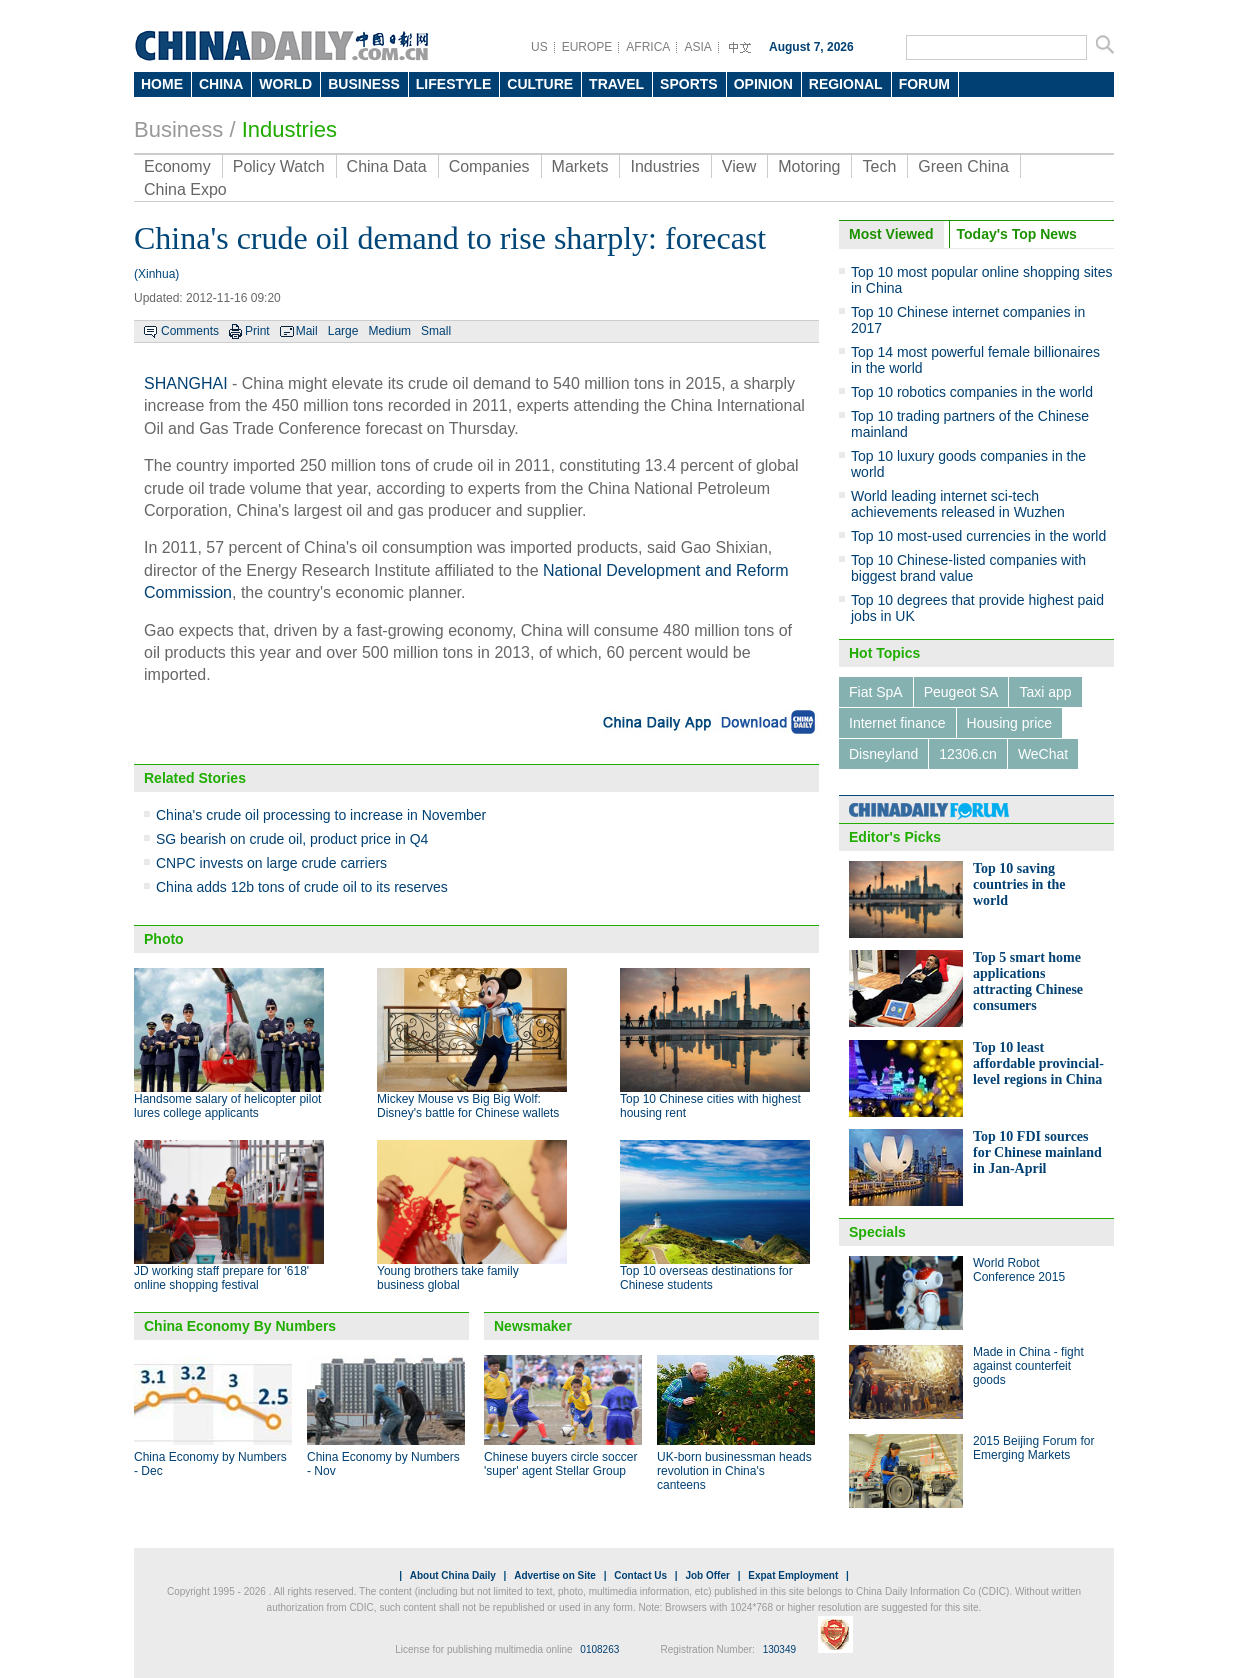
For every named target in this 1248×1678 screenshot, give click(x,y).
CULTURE (540, 84)
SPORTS (689, 84)
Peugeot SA (961, 692)
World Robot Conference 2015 (1019, 1270)
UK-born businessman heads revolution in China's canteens (734, 1471)
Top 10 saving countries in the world (1019, 884)
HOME (162, 84)
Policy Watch (279, 166)
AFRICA (648, 47)
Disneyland (883, 754)
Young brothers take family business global (448, 1278)
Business (178, 129)
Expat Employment (793, 1575)
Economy (177, 166)
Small (436, 331)
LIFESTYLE (453, 84)
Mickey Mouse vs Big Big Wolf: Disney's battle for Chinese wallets (468, 1106)
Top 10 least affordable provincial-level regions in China (1038, 1063)
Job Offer (707, 1575)
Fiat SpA (876, 692)
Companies (489, 166)
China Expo (185, 189)
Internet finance (897, 723)
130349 (779, 1649)
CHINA (221, 84)
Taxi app (1045, 692)
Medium (389, 331)
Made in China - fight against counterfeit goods (1028, 1366)
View (739, 166)
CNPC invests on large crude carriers (271, 863)
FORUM (924, 84)
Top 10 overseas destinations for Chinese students (706, 1278)
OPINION (763, 84)
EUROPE (587, 47)
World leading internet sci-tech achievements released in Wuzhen (958, 504)
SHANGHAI (186, 383)
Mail (307, 331)
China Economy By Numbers (240, 1326)
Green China (963, 166)
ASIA (697, 47)
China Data (387, 166)
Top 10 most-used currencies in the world (978, 536)
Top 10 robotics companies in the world (972, 392)
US (539, 47)
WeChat (1043, 754)
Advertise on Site (555, 1575)
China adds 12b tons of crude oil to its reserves (302, 887)
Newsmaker (533, 1326)
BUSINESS (364, 84)
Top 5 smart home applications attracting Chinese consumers (1028, 981)
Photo (164, 939)
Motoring (809, 166)
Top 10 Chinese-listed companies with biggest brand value (968, 568)
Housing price (1010, 723)
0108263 (599, 1649)
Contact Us (640, 1575)
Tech (879, 166)
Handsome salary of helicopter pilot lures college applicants (227, 1106)
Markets (580, 166)
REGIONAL (846, 84)
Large (343, 331)
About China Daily (453, 1575)
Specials (877, 1232)
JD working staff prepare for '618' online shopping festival (221, 1278)
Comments (190, 331)
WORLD (285, 84)
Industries (289, 129)
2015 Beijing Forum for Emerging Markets (1033, 1448)
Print (257, 331)
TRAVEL (616, 84)
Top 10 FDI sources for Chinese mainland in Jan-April (1037, 1152)
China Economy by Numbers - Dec (210, 1464)
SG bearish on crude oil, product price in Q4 (292, 839)
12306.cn (968, 754)
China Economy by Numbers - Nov (383, 1464)
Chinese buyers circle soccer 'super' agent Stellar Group (560, 1464)
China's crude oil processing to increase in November (321, 815)
